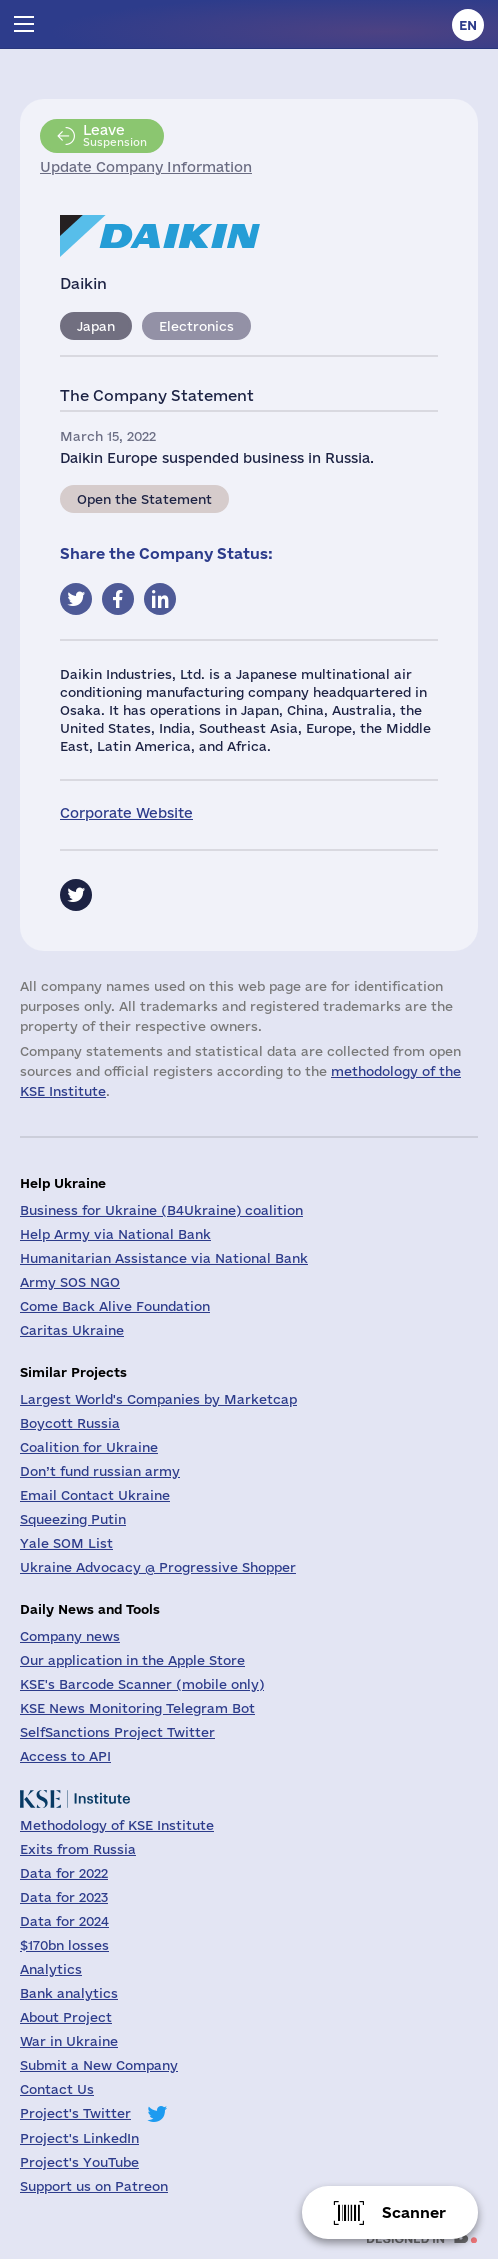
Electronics (196, 326)
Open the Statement (144, 499)
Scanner (414, 2212)
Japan (96, 326)
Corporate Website (126, 813)
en (468, 25)
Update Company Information (146, 167)
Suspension (115, 135)
